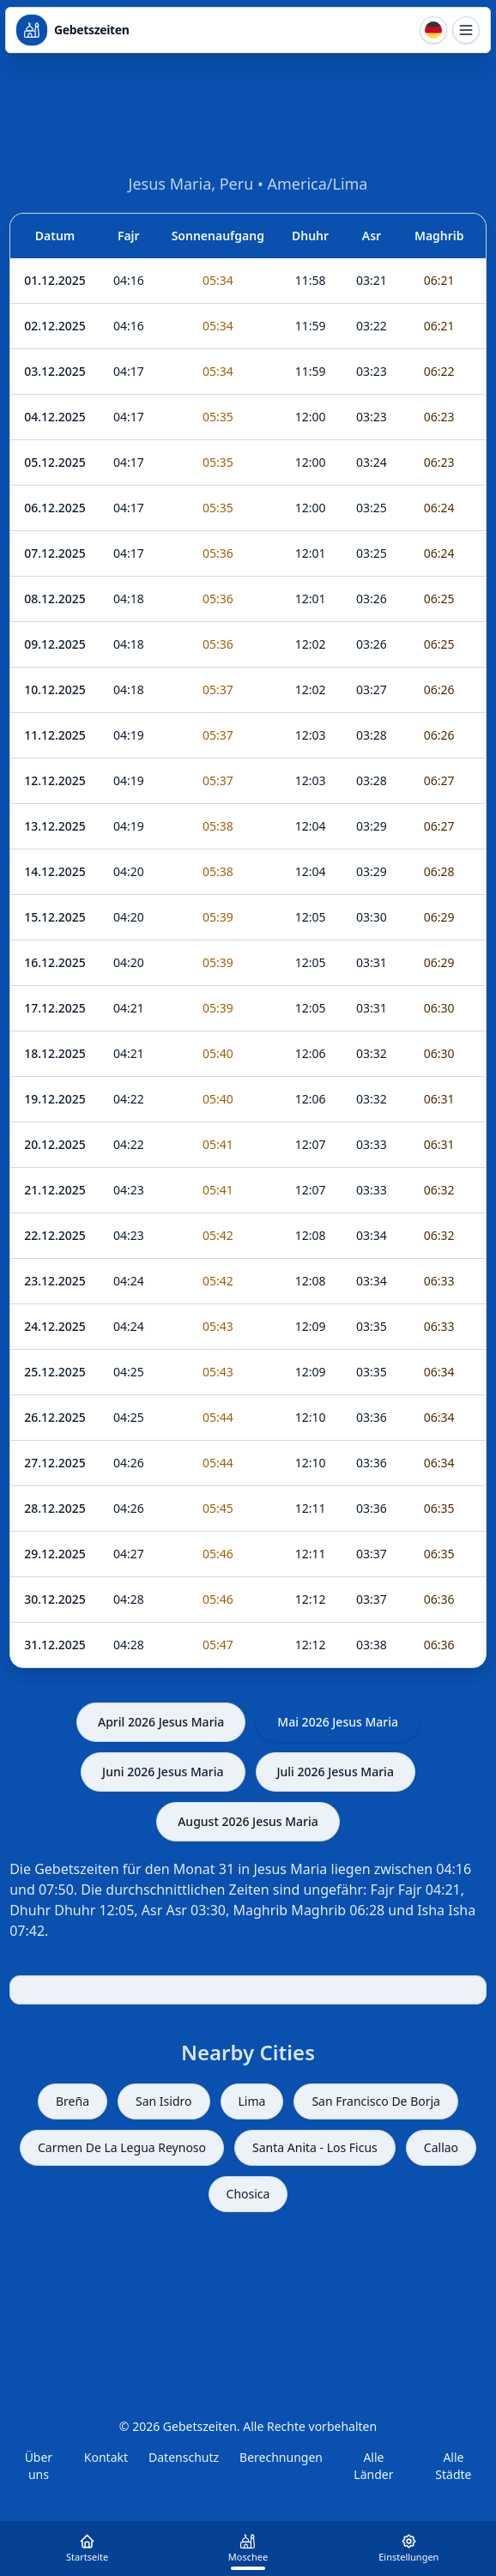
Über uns (39, 2465)
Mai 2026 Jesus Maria (337, 1722)
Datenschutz (183, 2457)
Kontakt (106, 2457)
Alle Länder (373, 2465)
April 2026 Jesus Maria (161, 1722)
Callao (441, 2147)
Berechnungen (281, 2457)
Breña (72, 2101)
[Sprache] (433, 30)
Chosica (248, 2194)
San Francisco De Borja (376, 2101)
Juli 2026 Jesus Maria (335, 1771)
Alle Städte (453, 2465)
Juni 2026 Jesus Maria (162, 1771)
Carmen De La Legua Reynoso (122, 2147)
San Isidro (163, 2101)
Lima (252, 2101)
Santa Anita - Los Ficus (315, 2147)
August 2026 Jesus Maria (248, 1821)
